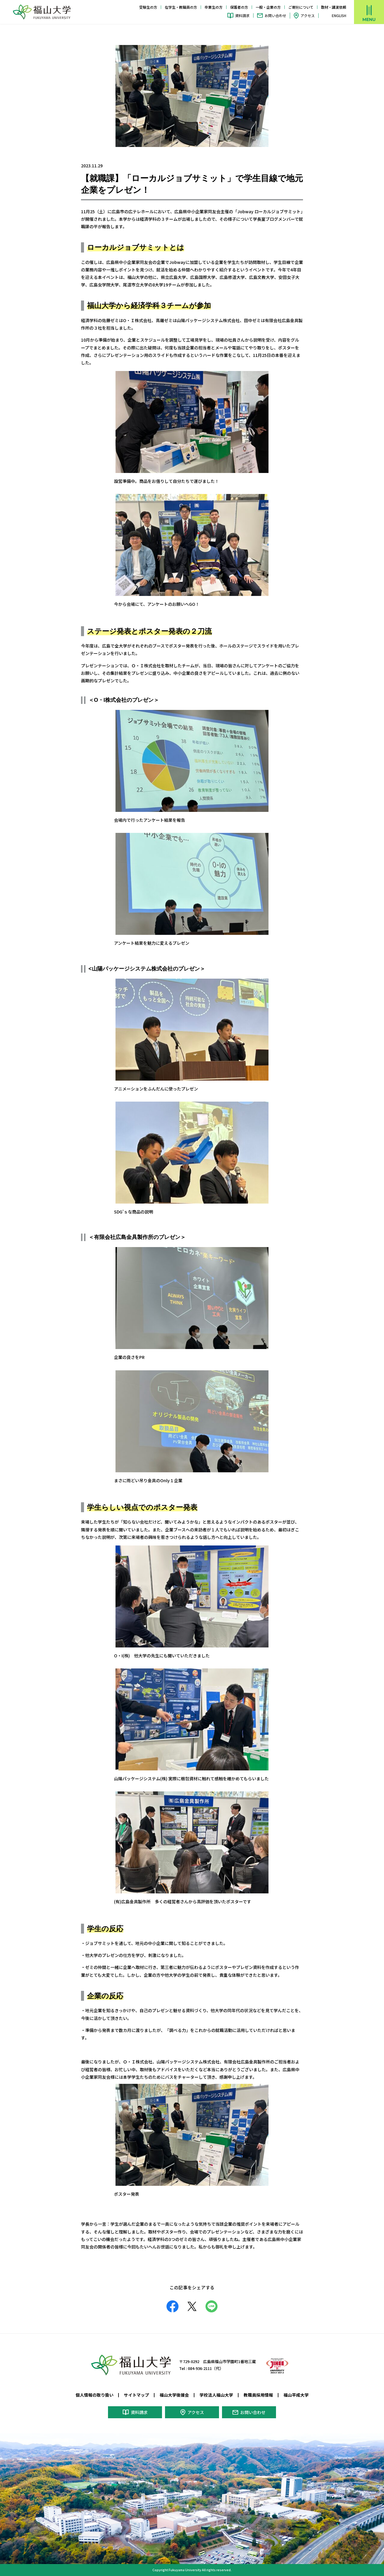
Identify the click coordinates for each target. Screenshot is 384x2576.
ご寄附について (301, 7)
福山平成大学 (296, 2395)
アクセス (308, 15)
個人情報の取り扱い (94, 2395)
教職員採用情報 (258, 2395)
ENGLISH (339, 15)
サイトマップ (136, 2395)
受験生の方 (148, 7)
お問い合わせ (275, 15)
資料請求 (242, 15)
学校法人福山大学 (216, 2395)
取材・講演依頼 (333, 7)
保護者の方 (239, 7)
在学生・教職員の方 (181, 7)
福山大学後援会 (174, 2395)
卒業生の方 (214, 7)
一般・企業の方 (268, 7)
